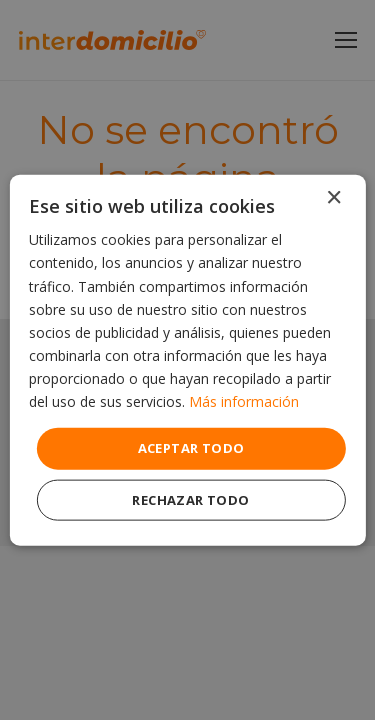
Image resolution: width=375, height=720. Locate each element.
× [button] (333, 198)
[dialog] (187, 360)
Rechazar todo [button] (190, 499)
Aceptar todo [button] (191, 448)
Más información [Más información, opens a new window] (244, 401)
